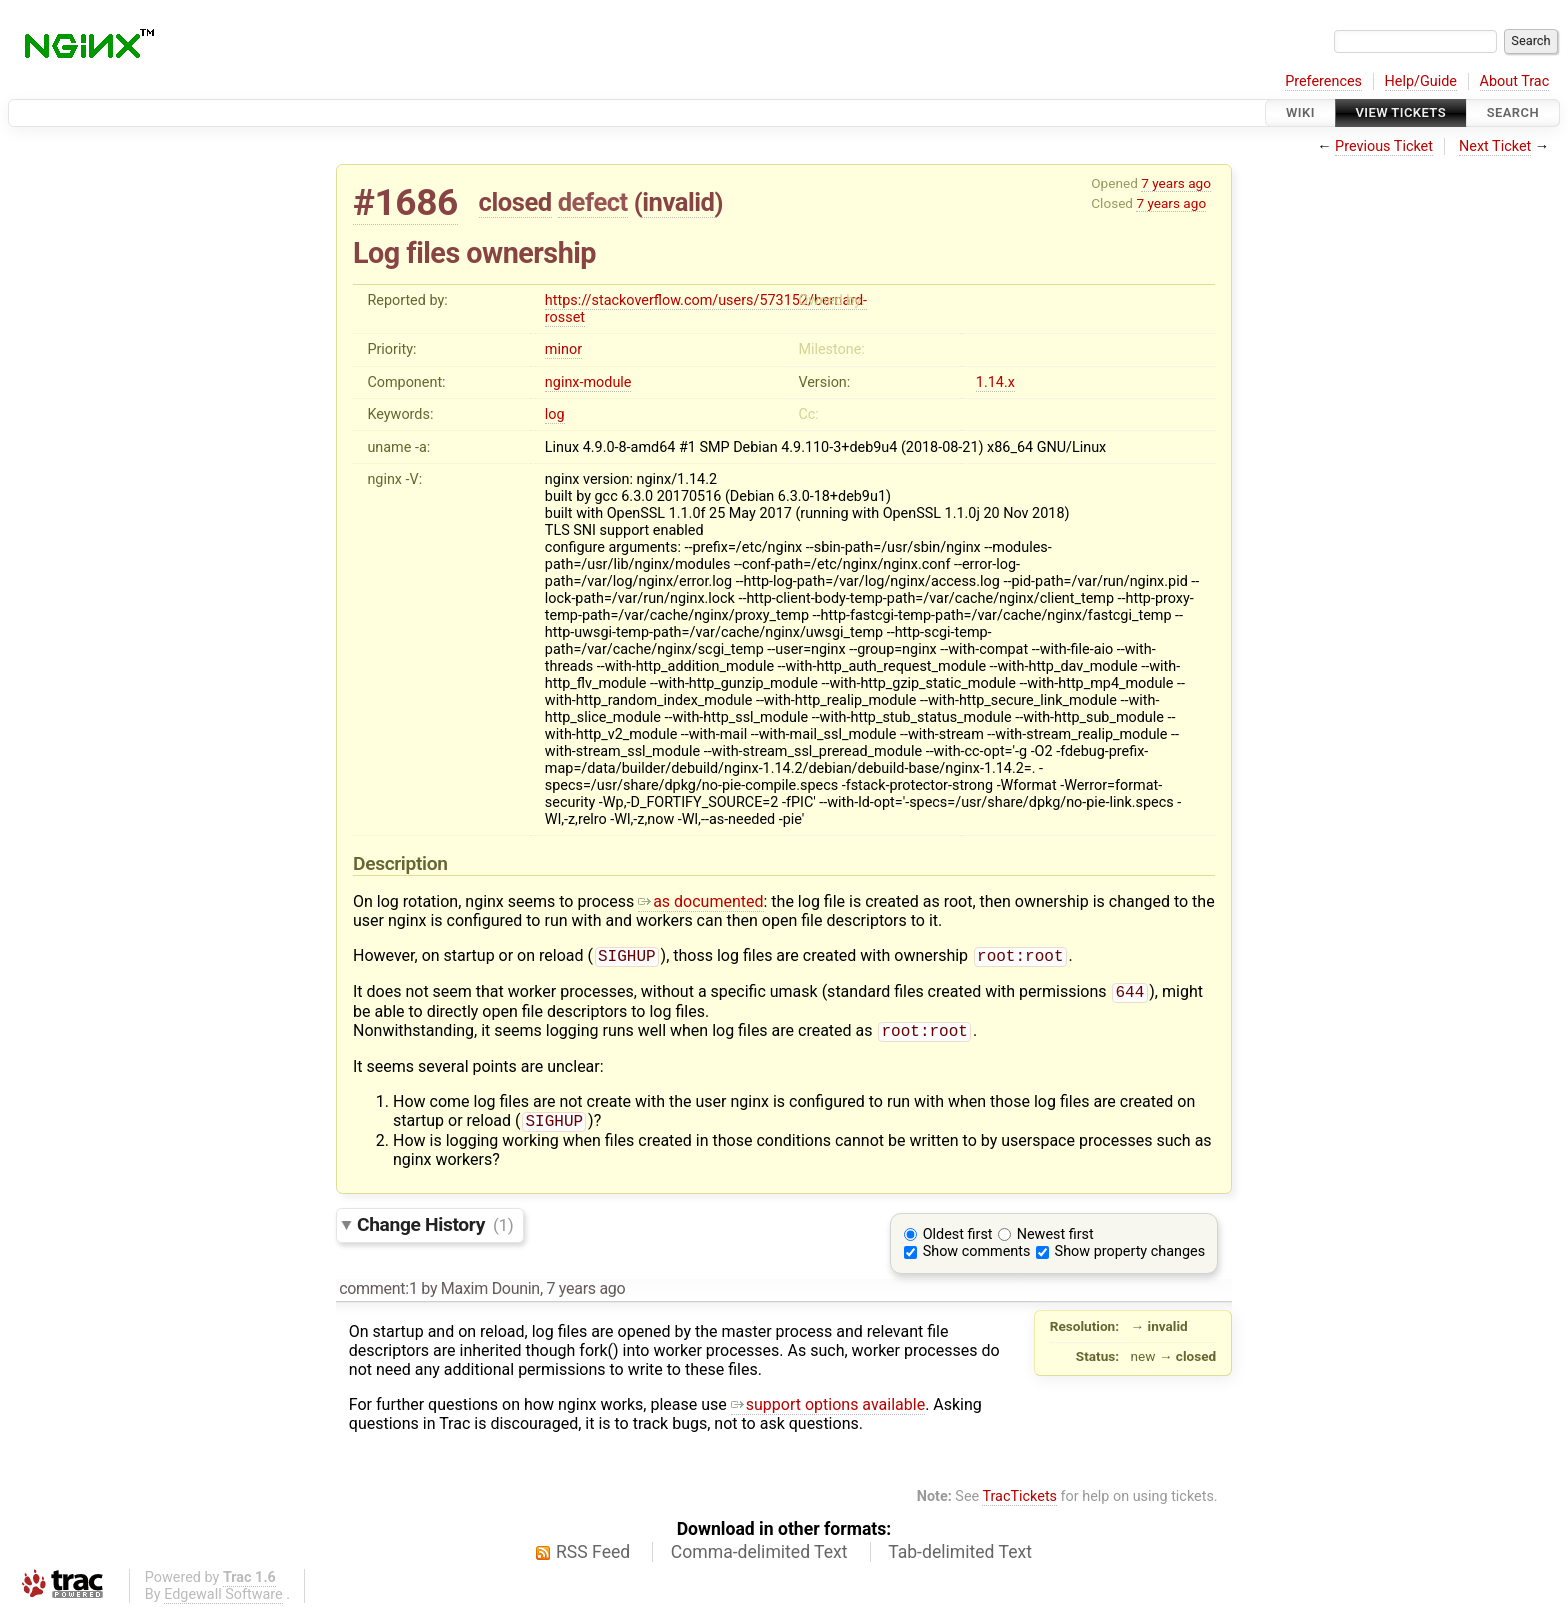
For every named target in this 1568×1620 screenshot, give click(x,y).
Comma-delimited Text (759, 1560)
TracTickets (1019, 1504)
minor (563, 349)
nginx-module (588, 382)
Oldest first (958, 1242)
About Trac (1515, 81)
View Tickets (1401, 112)
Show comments (977, 1259)
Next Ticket (1495, 146)
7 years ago (1176, 183)
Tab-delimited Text (960, 1560)
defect (593, 202)
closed (515, 202)
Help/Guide (1421, 81)
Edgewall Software (223, 1602)
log (555, 414)
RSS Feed (593, 1560)
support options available (828, 1412)
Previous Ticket (1384, 146)
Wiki (1300, 112)
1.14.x (995, 382)
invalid (678, 202)
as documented (700, 901)
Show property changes (1130, 1259)
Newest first (1055, 1242)
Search (1513, 112)
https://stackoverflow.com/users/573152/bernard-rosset (706, 309)
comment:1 (378, 1296)
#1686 (405, 202)
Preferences (1323, 81)
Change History (435, 1232)
